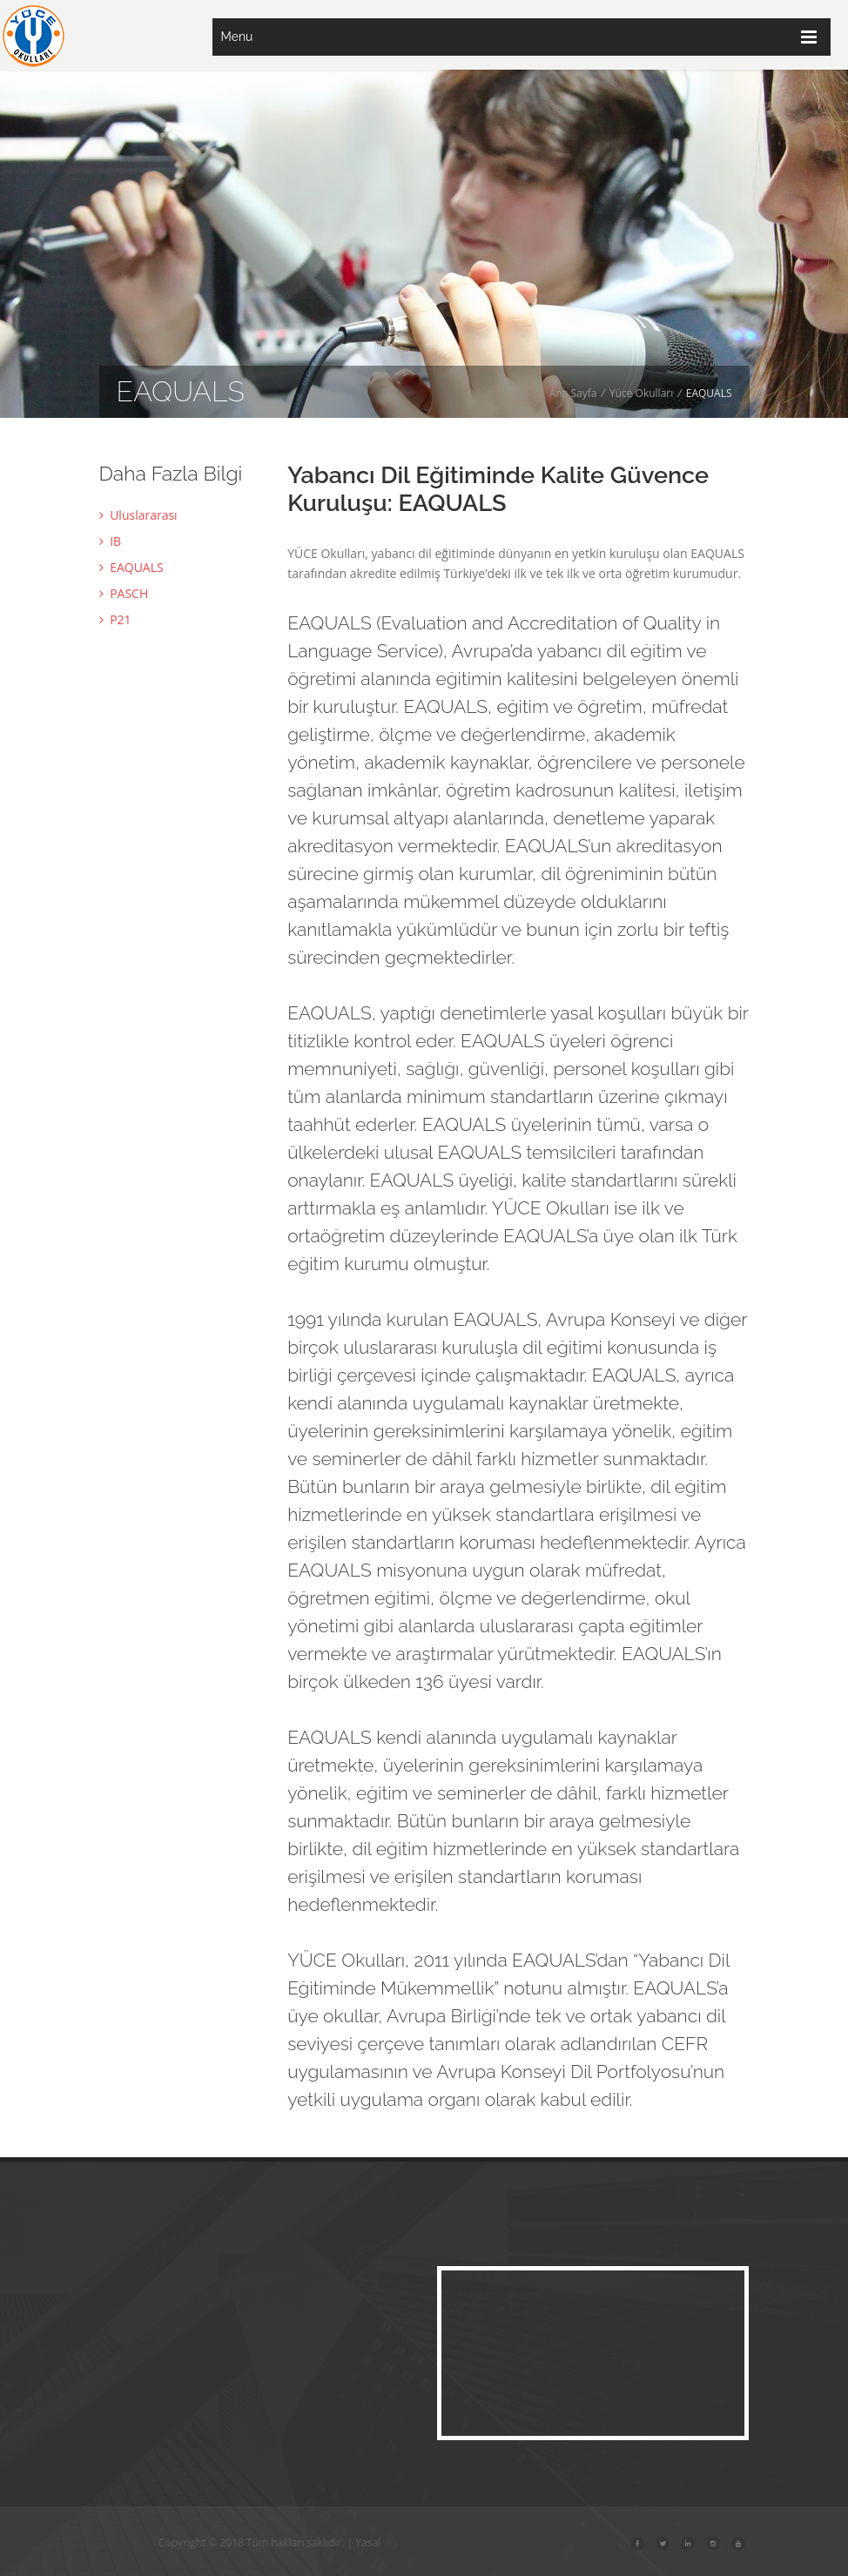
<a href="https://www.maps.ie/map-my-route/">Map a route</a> (593, 2353)
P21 (115, 619)
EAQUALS (131, 567)
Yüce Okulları (641, 393)
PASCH (124, 593)
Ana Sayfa (573, 393)
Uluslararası (138, 515)
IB (110, 541)
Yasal (399, 2542)
